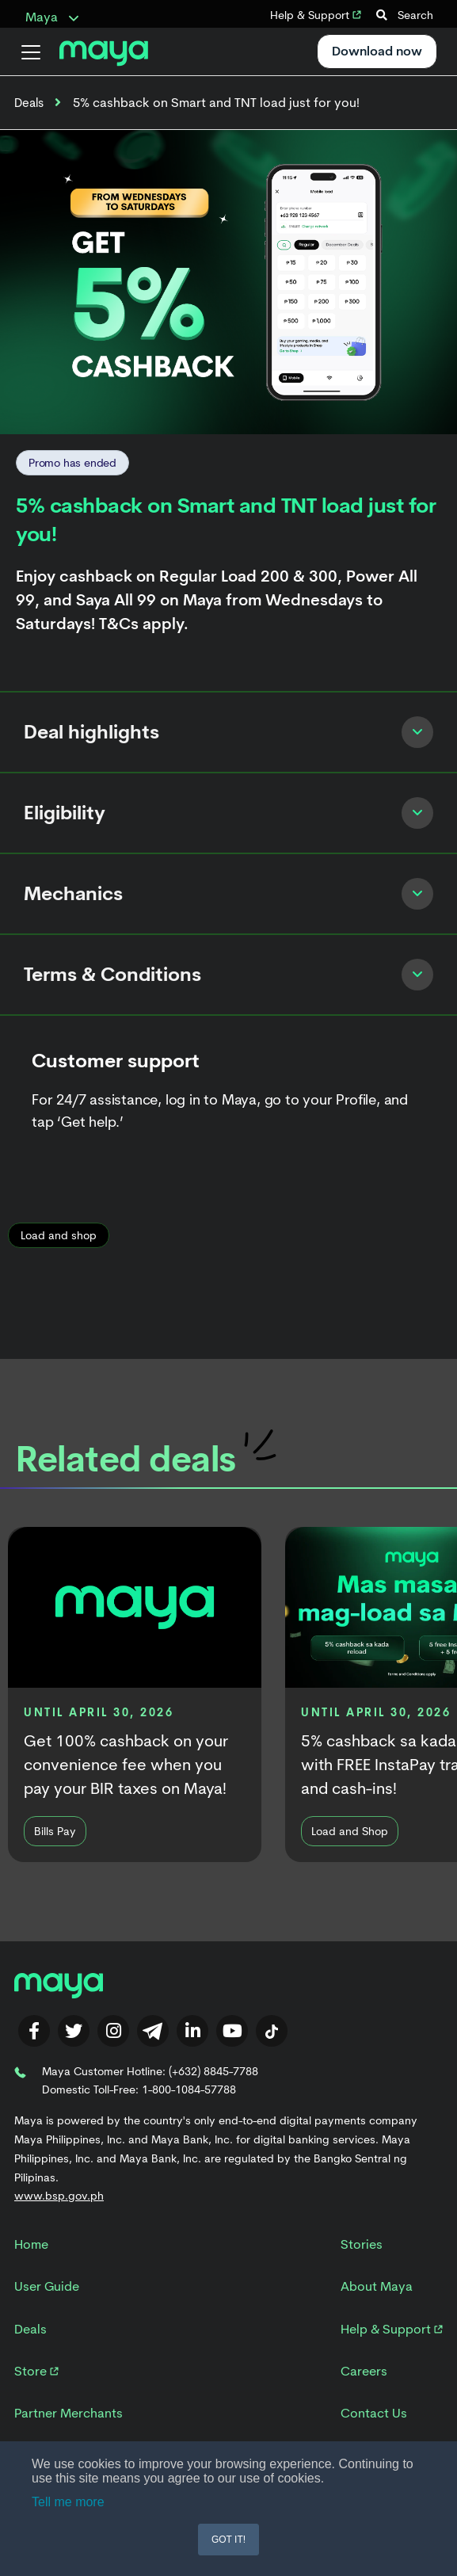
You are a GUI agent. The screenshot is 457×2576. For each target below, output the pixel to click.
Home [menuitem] (31, 2244)
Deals (29, 103)
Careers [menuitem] (364, 2371)
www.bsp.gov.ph (59, 2196)
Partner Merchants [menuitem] (68, 2413)
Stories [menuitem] (362, 2244)
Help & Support (315, 15)
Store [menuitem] (36, 2371)
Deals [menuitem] (30, 2329)
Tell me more (68, 2502)
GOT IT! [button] (228, 2539)
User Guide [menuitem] (46, 2286)
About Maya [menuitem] (377, 2286)
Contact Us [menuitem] (374, 2413)
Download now (377, 51)
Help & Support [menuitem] (392, 2329)
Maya (51, 17)
